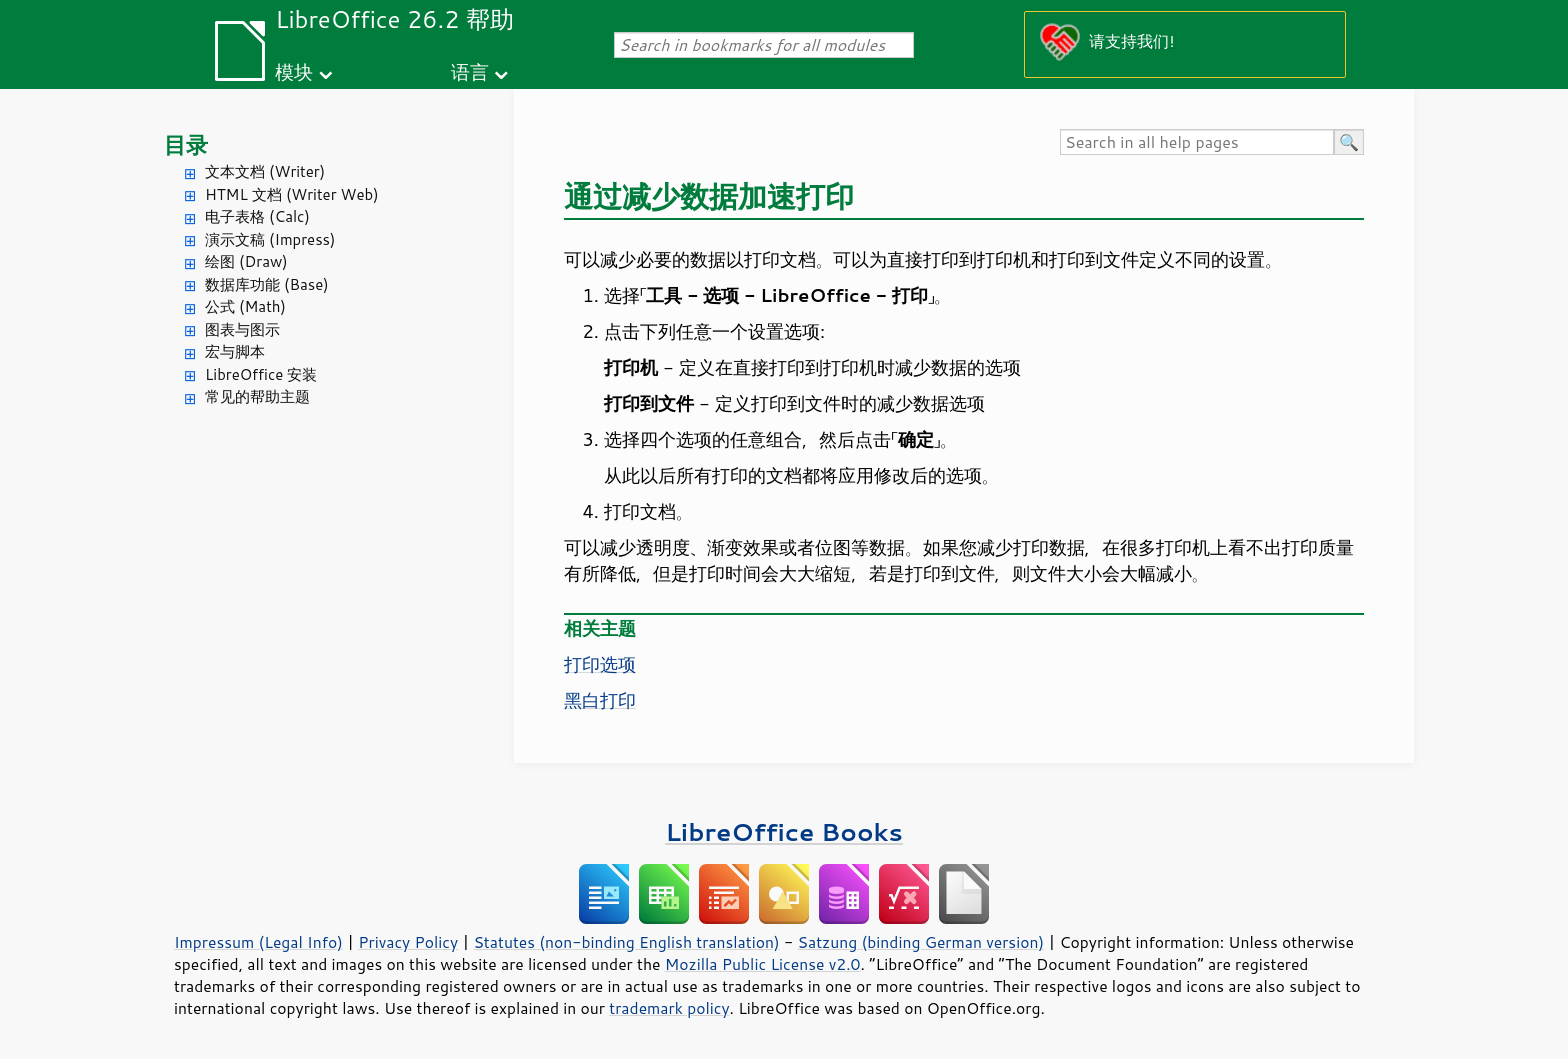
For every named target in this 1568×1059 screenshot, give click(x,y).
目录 (186, 144)
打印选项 (600, 664)
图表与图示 (242, 329)
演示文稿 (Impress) (270, 239)
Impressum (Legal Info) (258, 942)
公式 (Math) (245, 306)
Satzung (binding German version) (921, 942)
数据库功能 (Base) (267, 284)
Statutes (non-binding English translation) (626, 942)
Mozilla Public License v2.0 (763, 964)
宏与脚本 (235, 351)
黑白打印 (600, 700)
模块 (294, 71)
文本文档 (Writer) (265, 171)
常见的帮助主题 (257, 396)
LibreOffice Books (784, 831)
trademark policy (669, 1008)
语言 (470, 71)
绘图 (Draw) (246, 261)
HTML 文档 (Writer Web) (292, 194)
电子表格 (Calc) (257, 216)
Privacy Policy (408, 942)
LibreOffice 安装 (261, 374)
